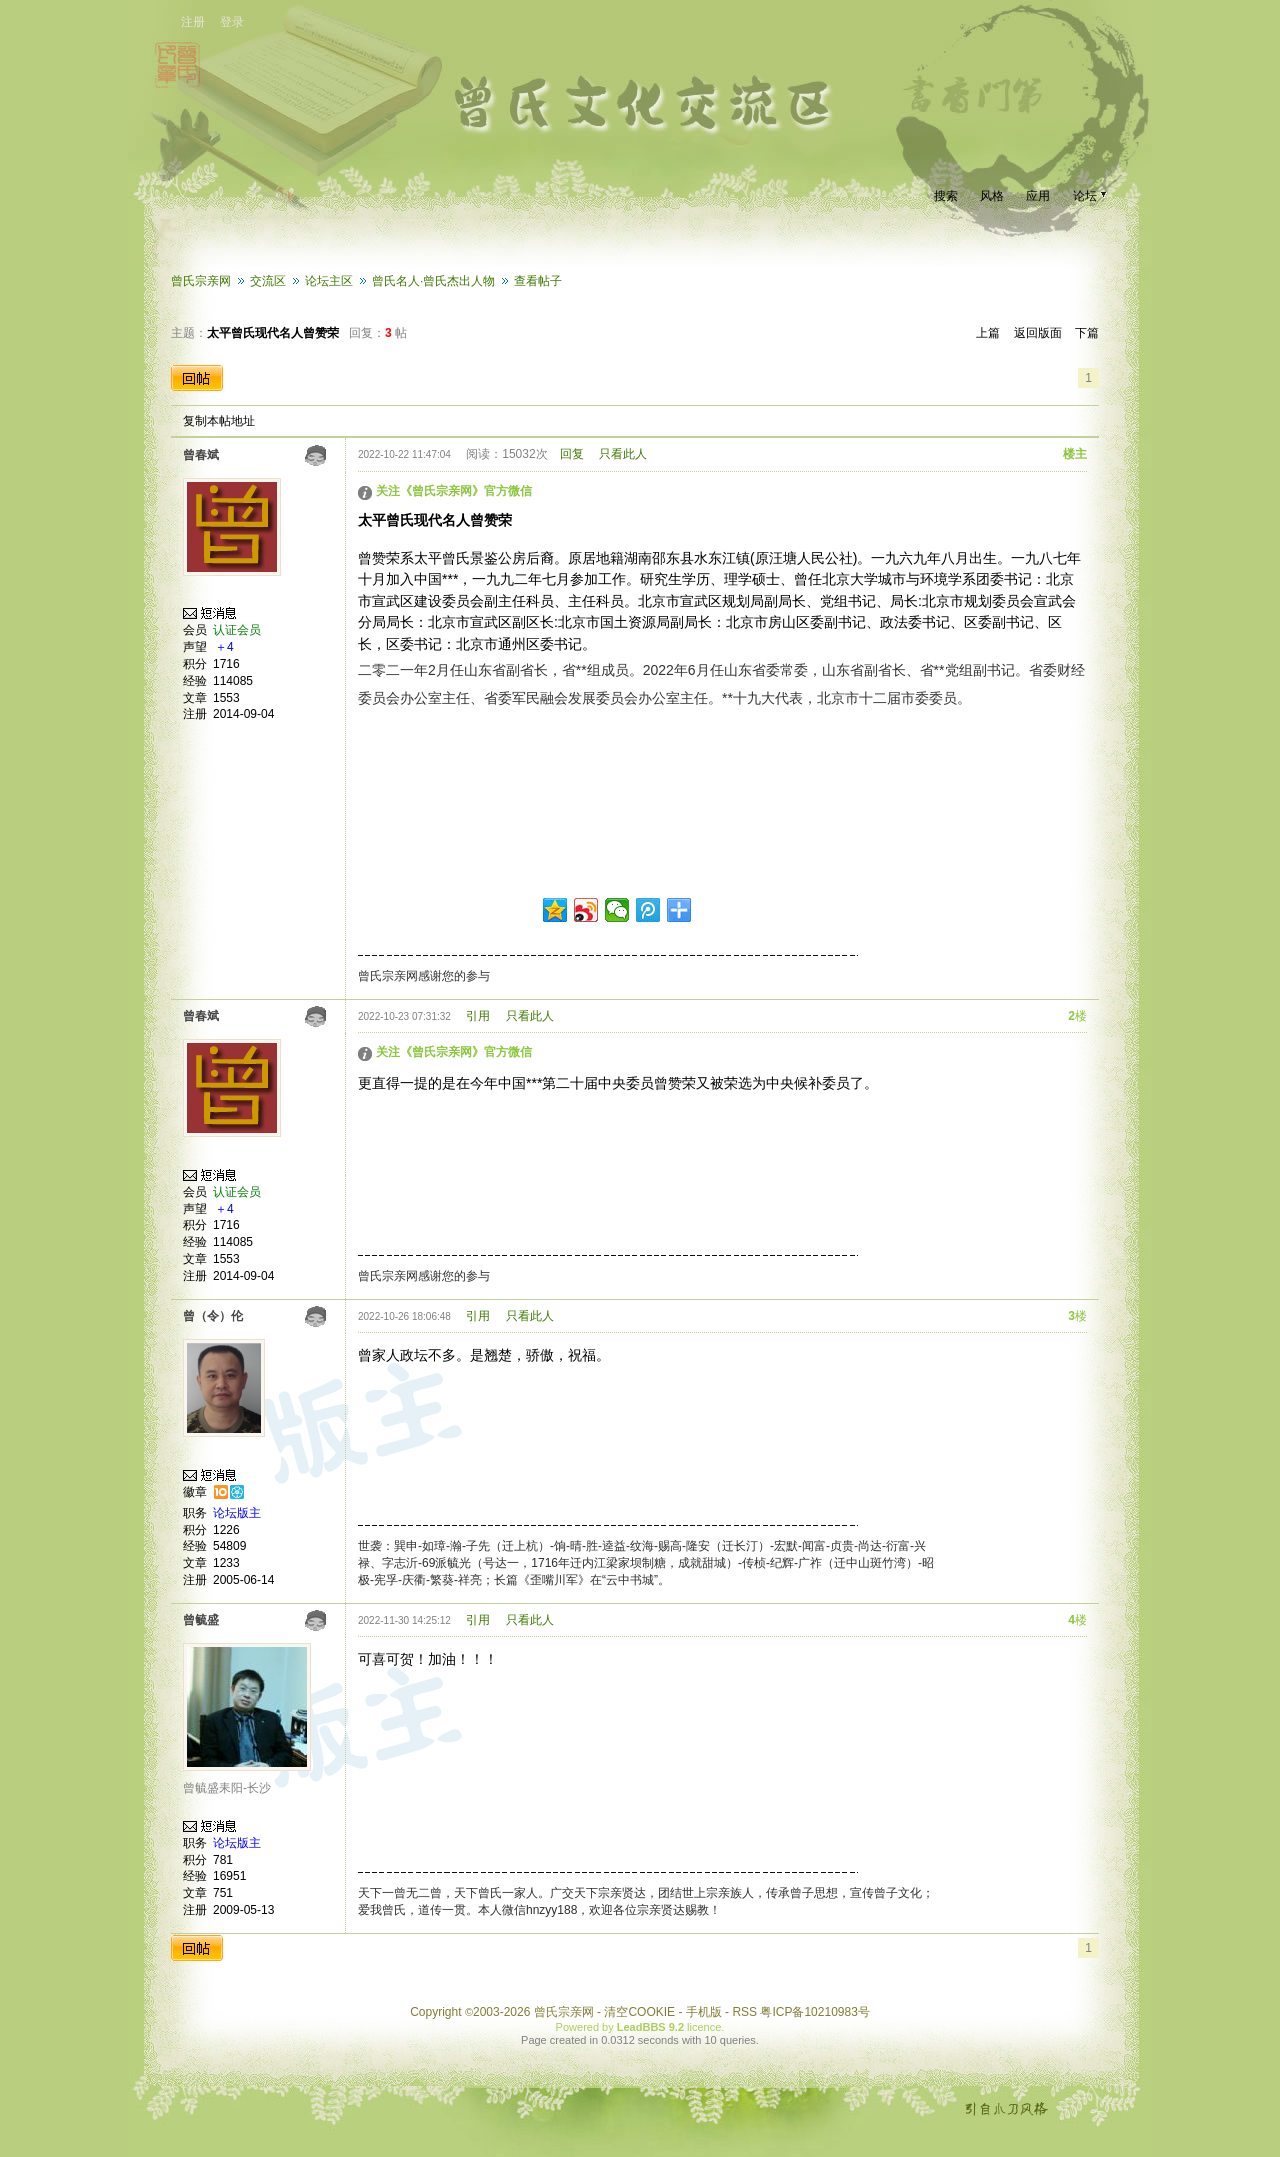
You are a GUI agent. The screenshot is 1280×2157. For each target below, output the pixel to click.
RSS (744, 2012)
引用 (478, 1016)
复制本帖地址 (219, 421)
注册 (193, 22)
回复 (572, 454)
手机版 (704, 2012)
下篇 (1087, 333)
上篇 (988, 333)
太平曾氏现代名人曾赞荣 (273, 333)
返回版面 (1038, 333)
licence (704, 2027)
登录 (232, 22)
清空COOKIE (639, 2012)
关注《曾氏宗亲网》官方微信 (454, 491)
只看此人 (623, 454)
